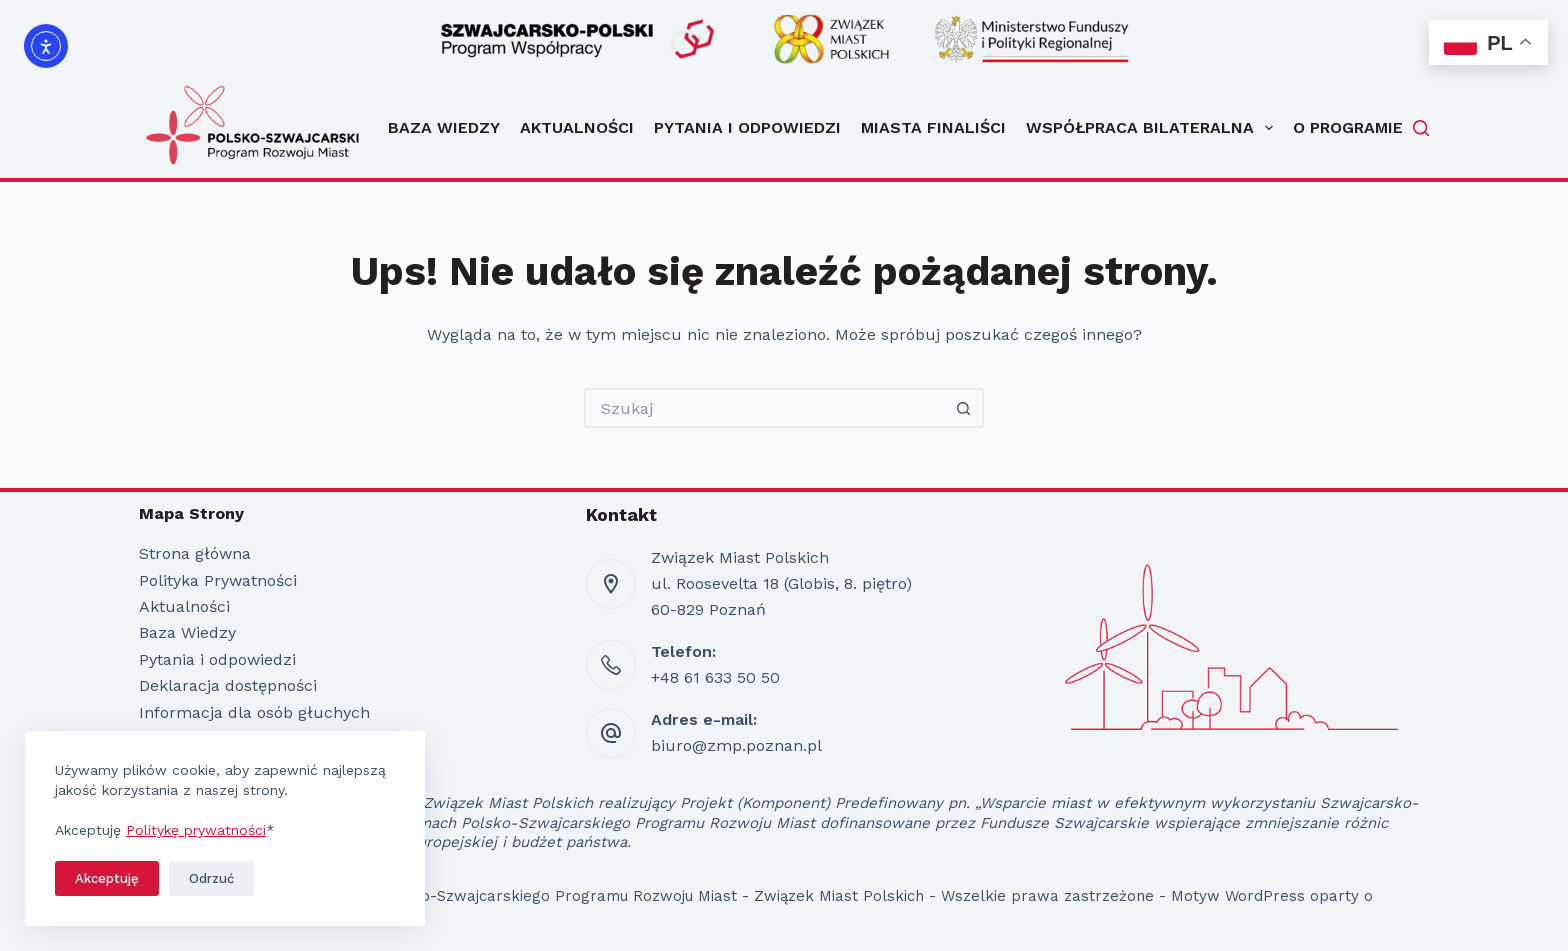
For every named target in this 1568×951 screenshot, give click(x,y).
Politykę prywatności (196, 830)
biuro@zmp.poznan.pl (736, 745)
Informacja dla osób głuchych (254, 712)
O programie (1348, 127)
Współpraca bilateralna (1149, 128)
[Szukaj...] (764, 408)
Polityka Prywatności (218, 580)
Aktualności (577, 127)
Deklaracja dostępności (228, 685)
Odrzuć (211, 878)
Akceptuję (107, 878)
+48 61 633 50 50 (715, 677)
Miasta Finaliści (933, 127)
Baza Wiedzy (444, 127)
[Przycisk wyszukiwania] (964, 408)
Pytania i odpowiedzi (747, 127)
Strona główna (195, 553)
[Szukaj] (1421, 128)
